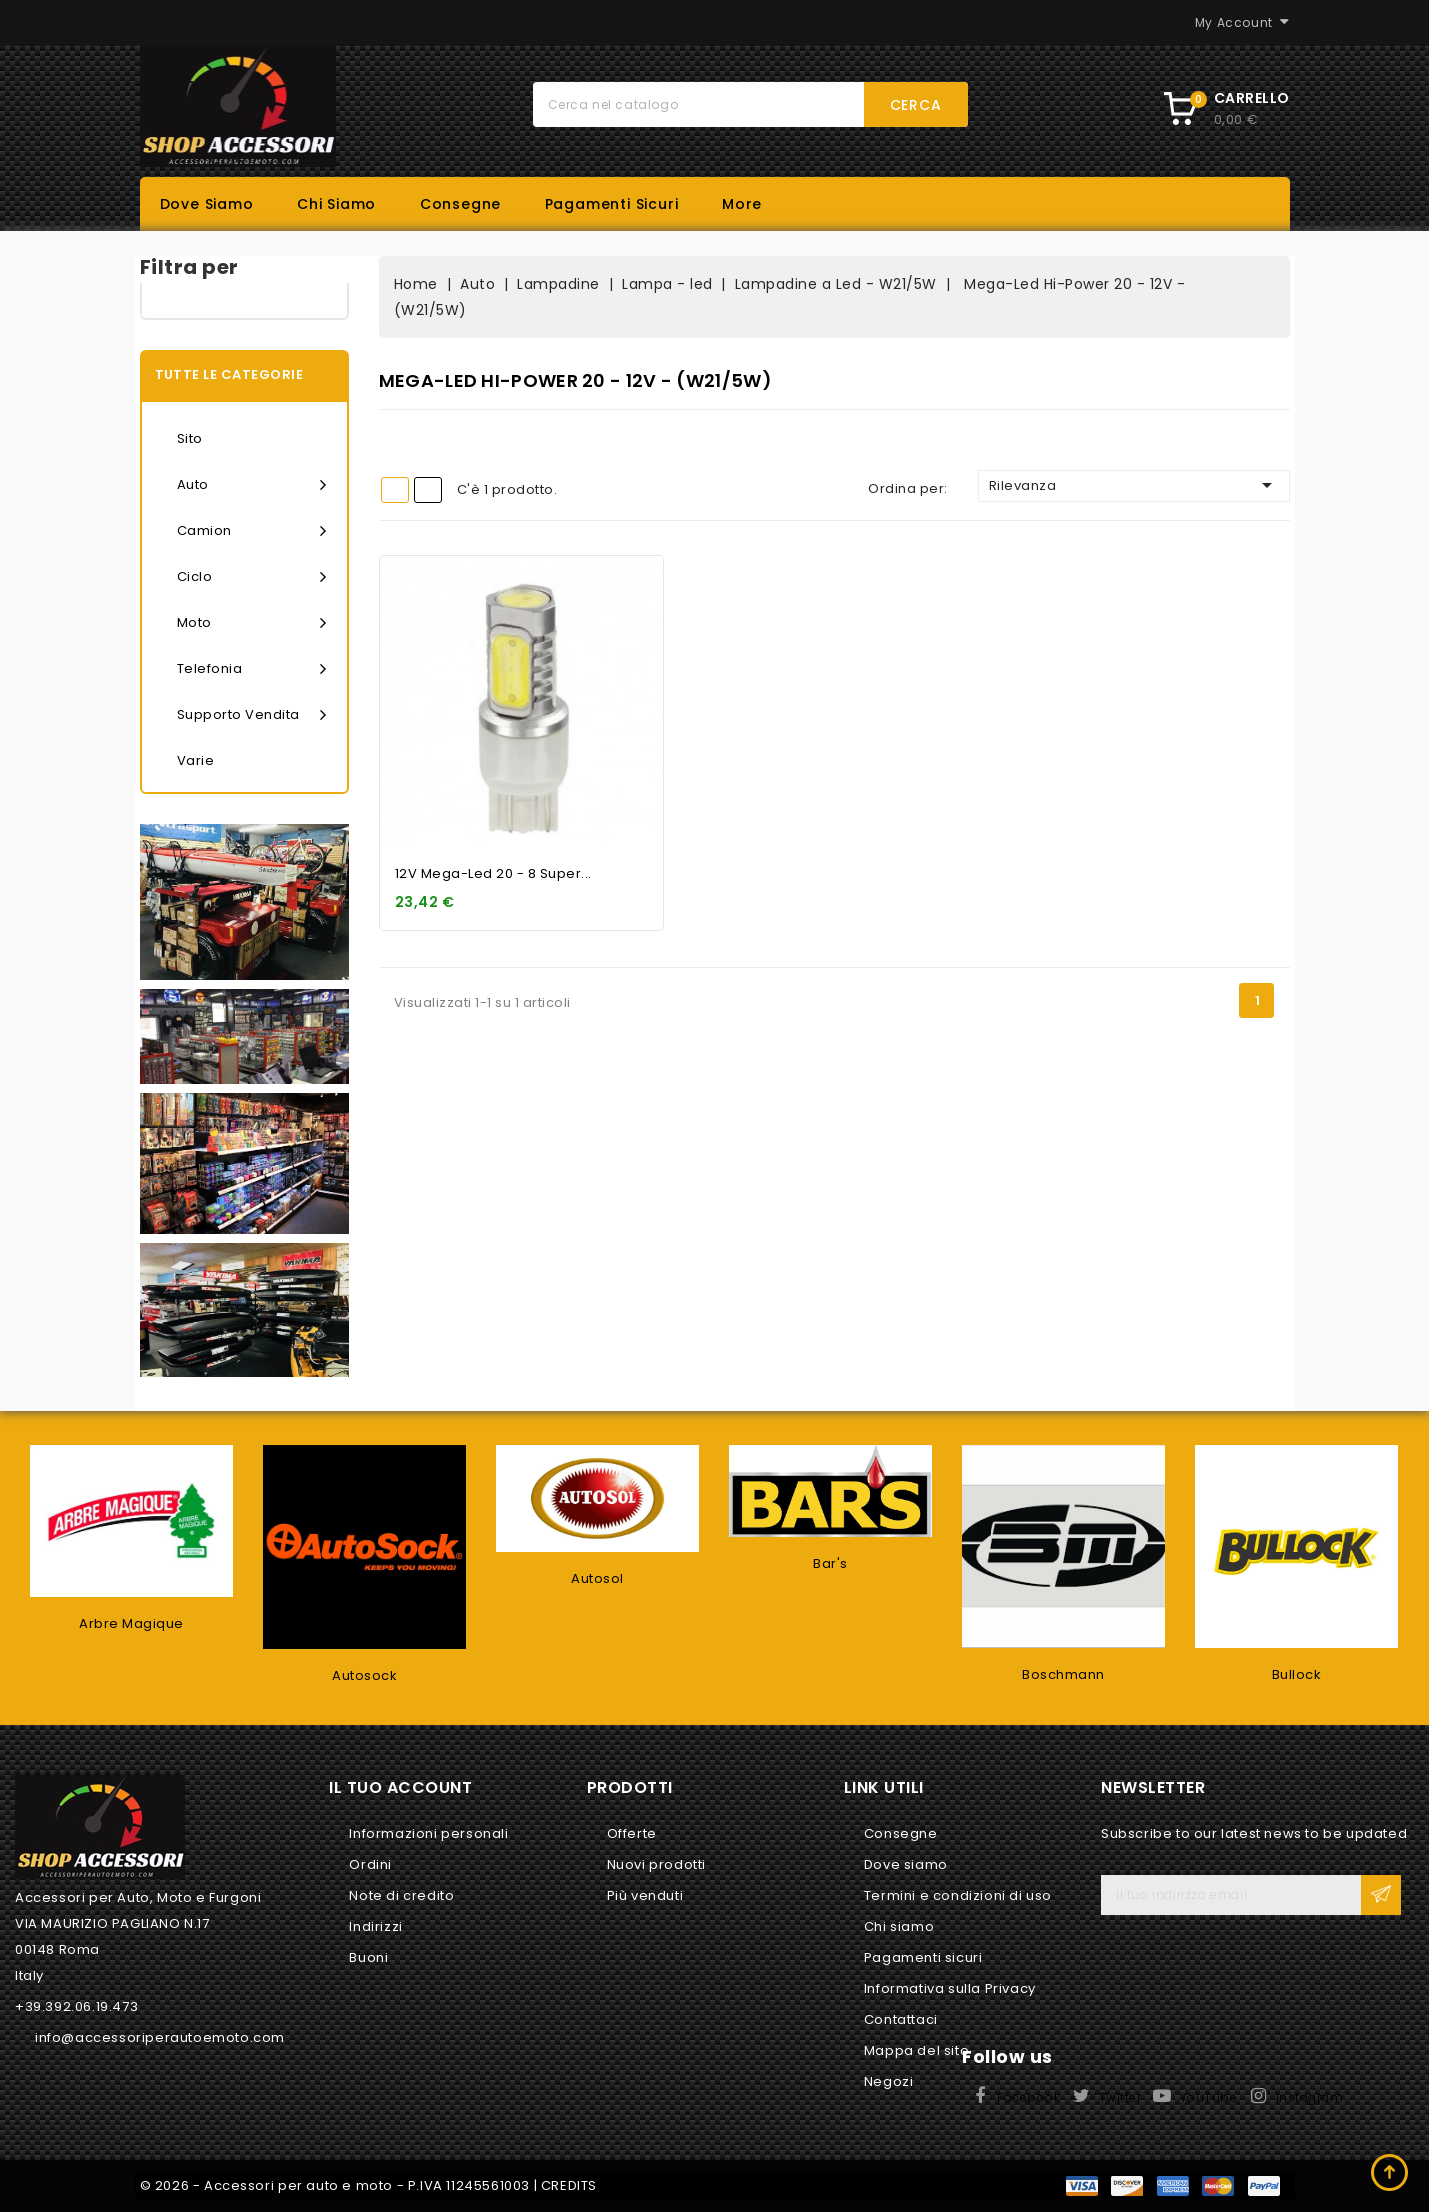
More (742, 204)
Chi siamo (336, 204)
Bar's (830, 1563)
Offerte (632, 1833)
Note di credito (401, 1895)
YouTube (1209, 2097)
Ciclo (252, 577)
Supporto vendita (252, 715)
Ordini (370, 1864)
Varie (196, 760)
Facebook (1028, 2097)
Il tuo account (400, 1787)
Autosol (597, 1578)
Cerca (916, 105)
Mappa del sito (916, 2050)
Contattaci (901, 2019)
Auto (252, 485)
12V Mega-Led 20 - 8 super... (493, 873)
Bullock (1297, 1674)
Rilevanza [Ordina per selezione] (1134, 485)
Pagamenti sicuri (612, 204)
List (428, 490)
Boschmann (1063, 1674)
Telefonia (252, 669)
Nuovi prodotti (656, 1864)
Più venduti (645, 1895)
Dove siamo (207, 204)
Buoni (368, 1957)
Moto (252, 623)
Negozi (889, 2081)
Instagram (1310, 2097)
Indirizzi (375, 1926)
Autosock (364, 1675)
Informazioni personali (428, 1833)
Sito (190, 438)
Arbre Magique (131, 1623)
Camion (252, 531)
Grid (395, 490)
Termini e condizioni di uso (958, 1895)
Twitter (1120, 2097)
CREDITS (569, 2185)
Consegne (460, 204)
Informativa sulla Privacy (950, 1988)
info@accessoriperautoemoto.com (160, 2037)
